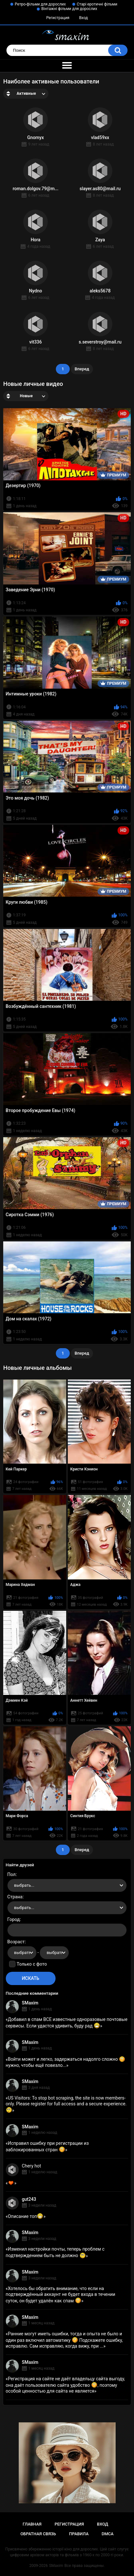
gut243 (29, 2199)
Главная (32, 2524)
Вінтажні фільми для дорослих (69, 8)
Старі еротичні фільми (97, 4)
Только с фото (32, 1964)
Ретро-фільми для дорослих (40, 4)
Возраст (16, 1941)
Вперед (82, 368)
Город (13, 1919)
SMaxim (30, 2002)
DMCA (108, 2533)
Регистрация (57, 18)
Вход (83, 18)
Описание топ (25, 2216)
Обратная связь (38, 2533)
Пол (11, 1874)
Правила (79, 2533)
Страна (15, 1896)
